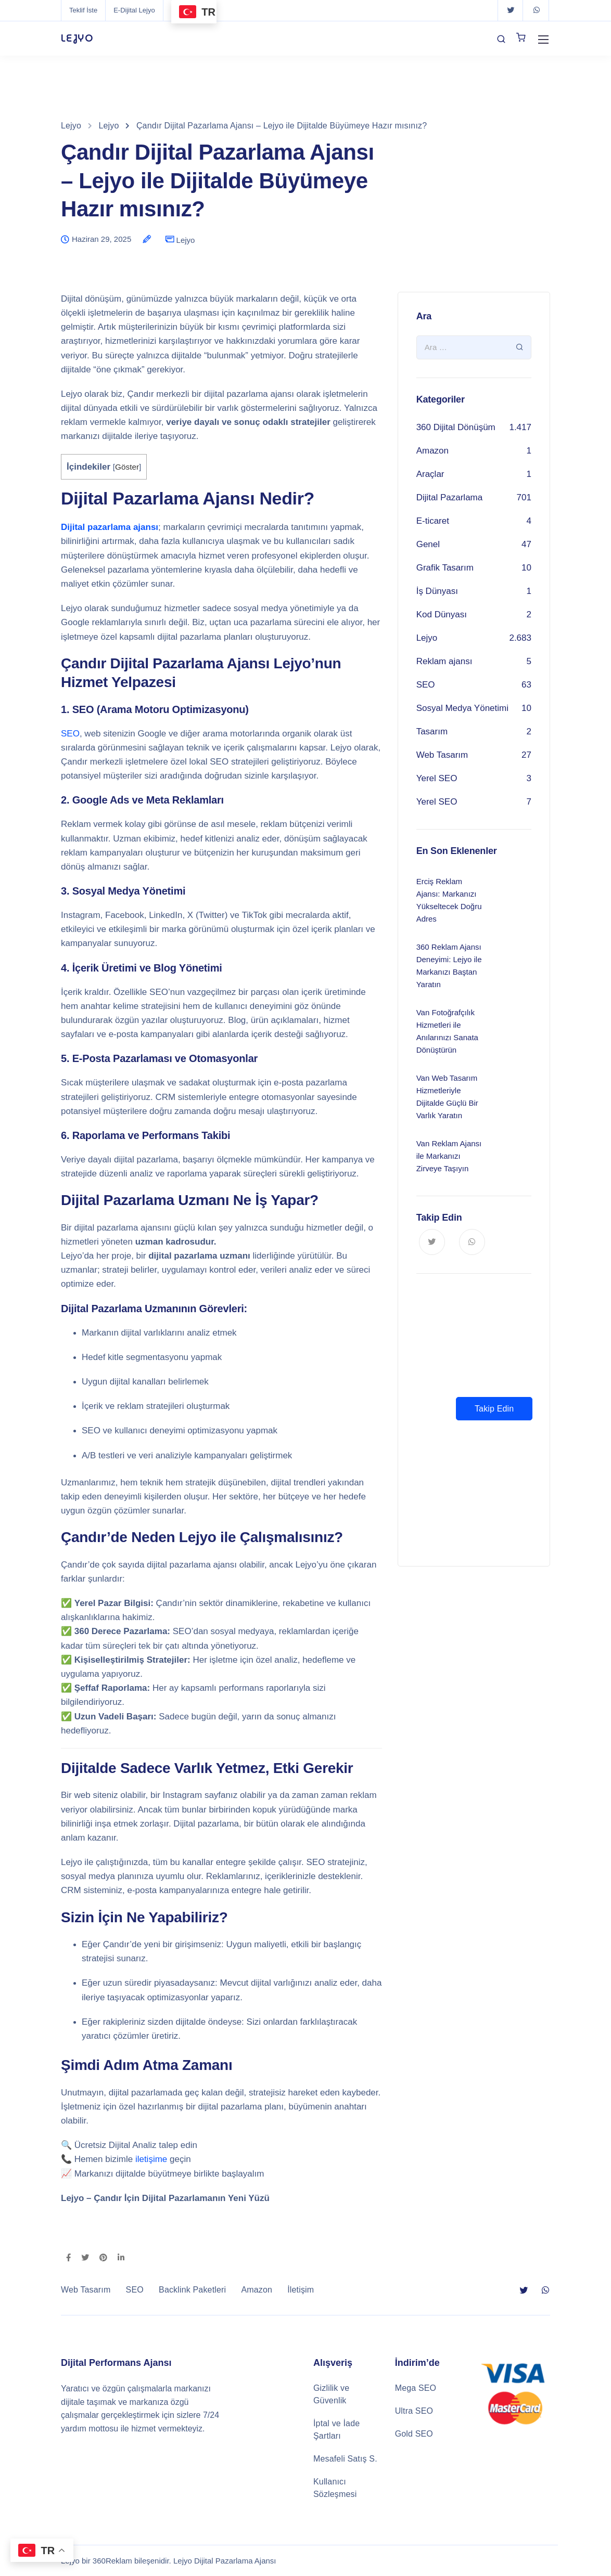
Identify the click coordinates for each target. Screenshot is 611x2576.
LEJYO (77, 38)
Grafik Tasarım (445, 568)
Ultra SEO (414, 2410)
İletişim (300, 2289)
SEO (70, 734)
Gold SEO (414, 2433)
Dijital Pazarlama (449, 497)
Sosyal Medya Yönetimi (462, 708)
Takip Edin (494, 1408)
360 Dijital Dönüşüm (455, 427)
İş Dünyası (437, 591)
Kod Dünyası (441, 614)
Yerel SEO (436, 778)
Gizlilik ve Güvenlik (331, 2394)
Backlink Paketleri (192, 2289)
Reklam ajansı (444, 661)
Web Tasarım (442, 755)
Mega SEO (416, 2388)
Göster (127, 466)
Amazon (432, 451)
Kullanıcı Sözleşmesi (335, 2488)
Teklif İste (83, 10)
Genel (428, 544)
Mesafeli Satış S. (345, 2458)
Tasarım (432, 731)
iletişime (151, 2159)
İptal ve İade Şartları (336, 2429)
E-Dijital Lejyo (134, 10)
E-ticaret (432, 521)
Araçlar (430, 474)
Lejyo (185, 240)
